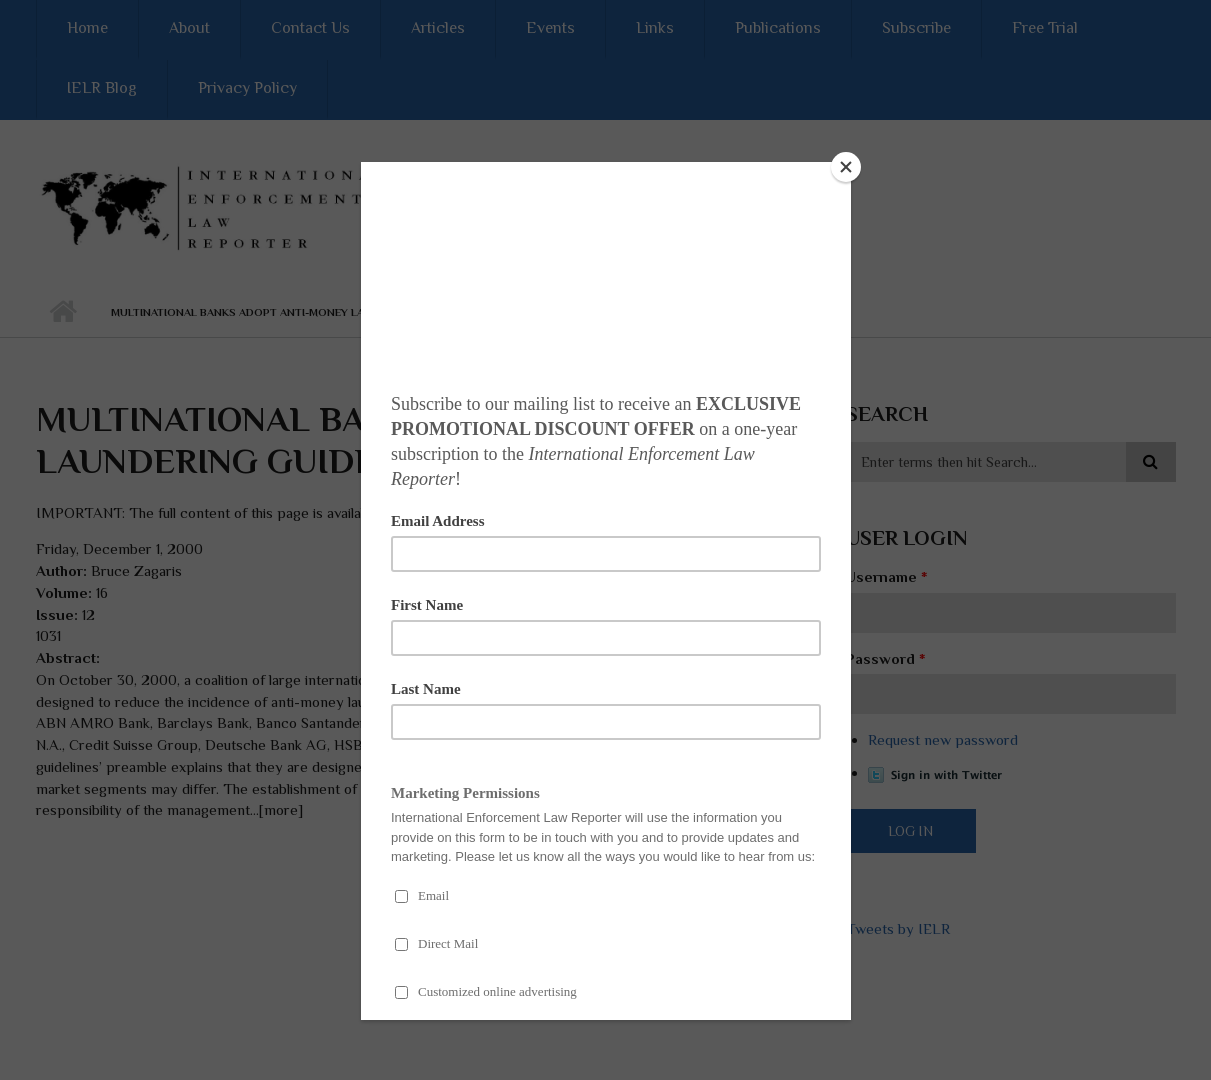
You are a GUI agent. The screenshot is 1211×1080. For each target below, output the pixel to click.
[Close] (846, 167)
